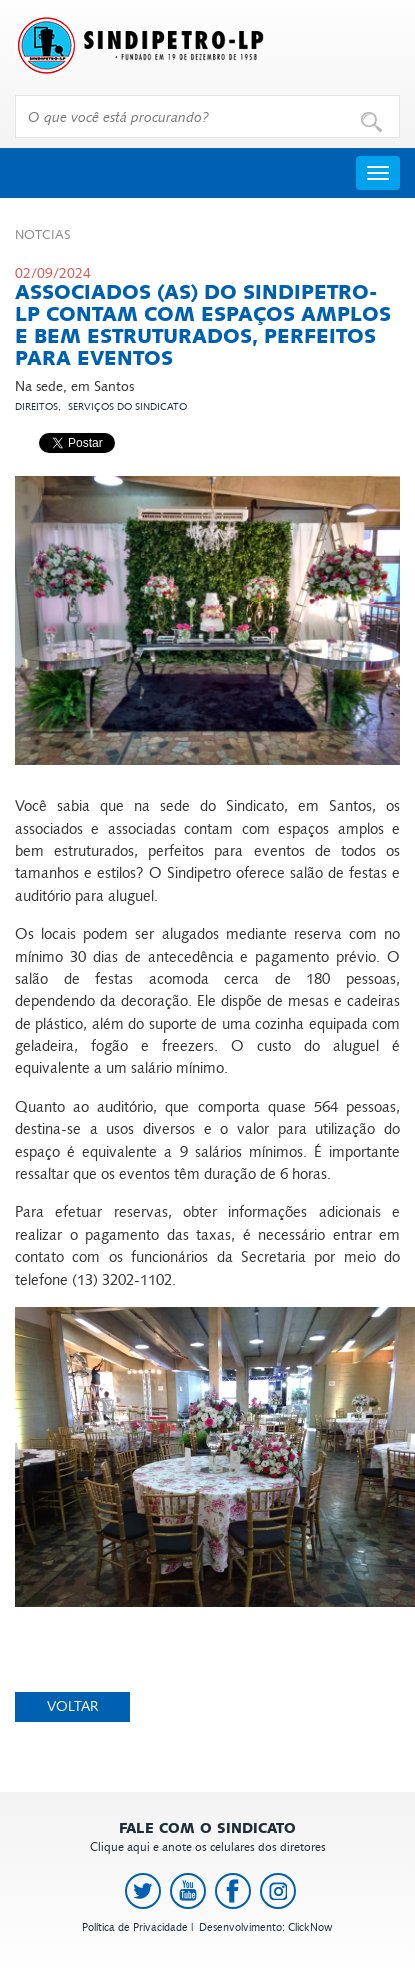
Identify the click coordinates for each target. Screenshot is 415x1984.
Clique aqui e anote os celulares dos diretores (207, 1837)
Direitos (36, 407)
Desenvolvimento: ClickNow (266, 1927)
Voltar (73, 1706)
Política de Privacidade (135, 1927)
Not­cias (43, 235)
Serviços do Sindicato (127, 407)
